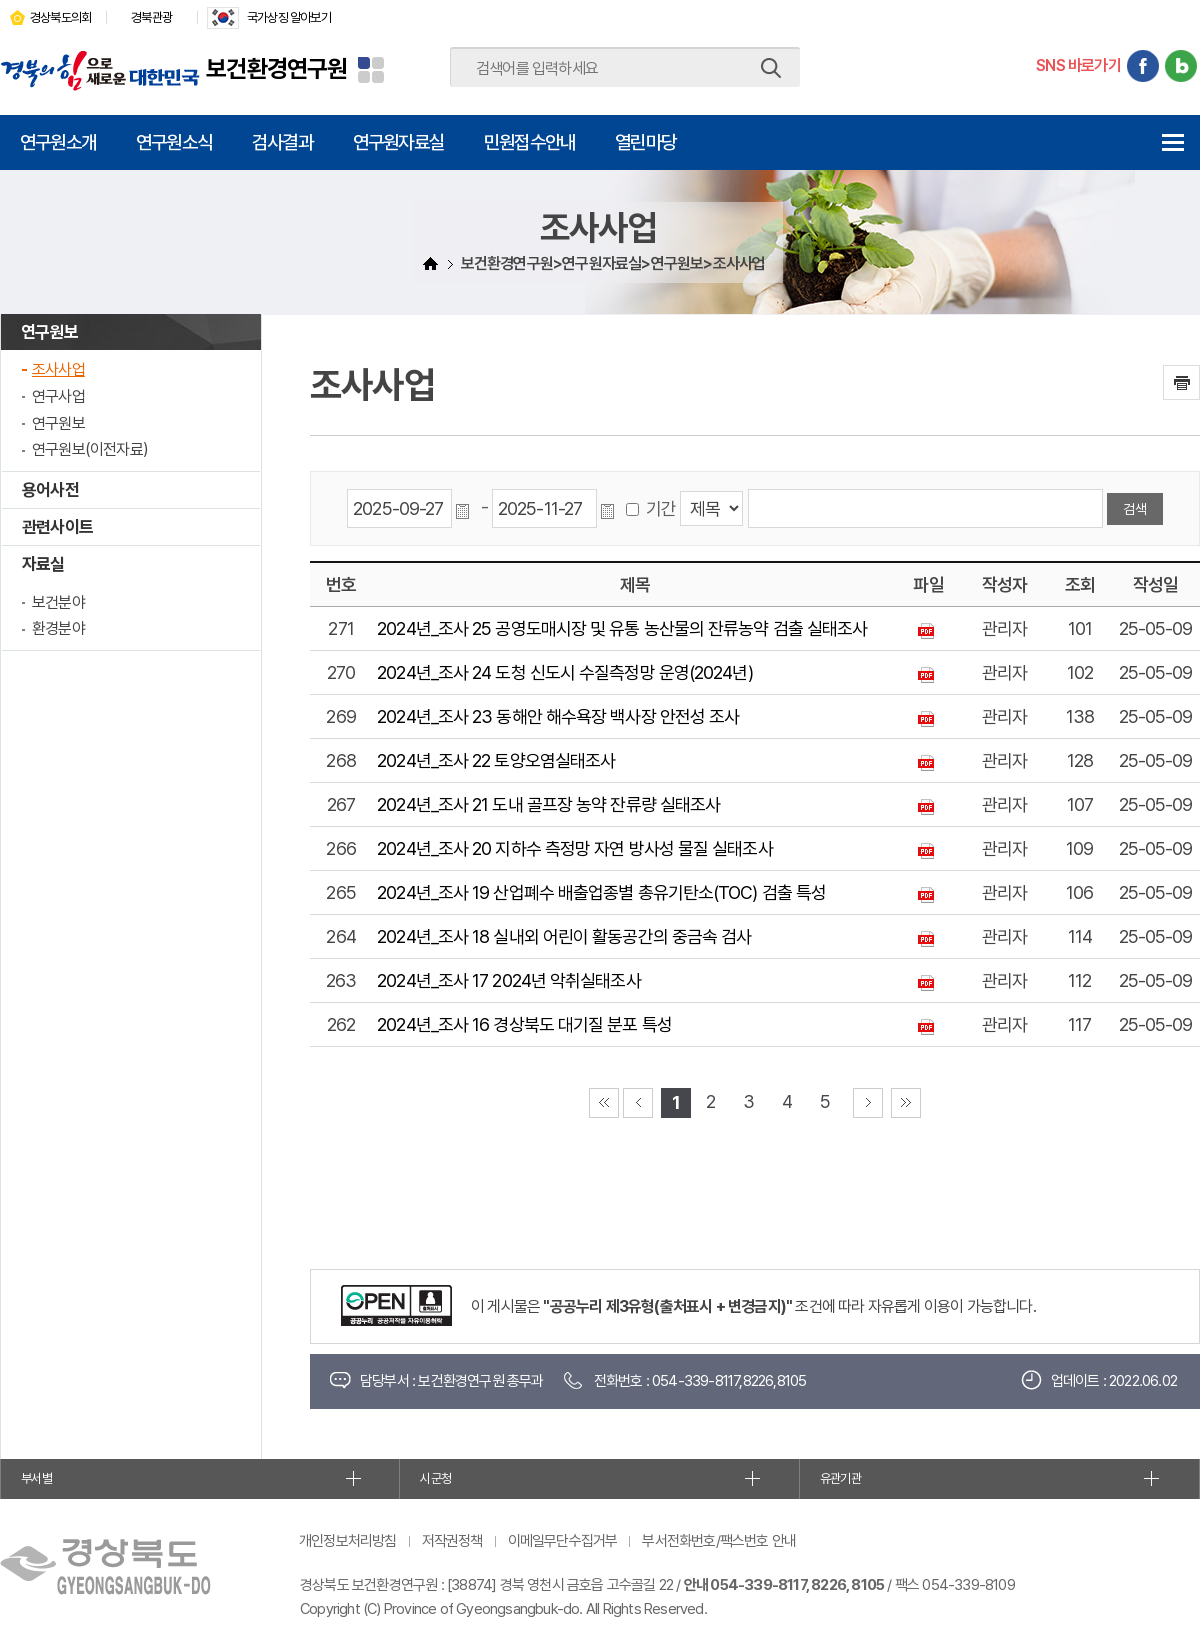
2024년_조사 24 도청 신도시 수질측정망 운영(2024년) (564, 672)
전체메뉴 (1172, 142)
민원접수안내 (529, 142)
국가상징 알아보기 (289, 17)
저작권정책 (452, 1541)
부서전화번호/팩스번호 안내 (719, 1541)
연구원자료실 (398, 142)
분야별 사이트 (371, 70)
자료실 (43, 564)
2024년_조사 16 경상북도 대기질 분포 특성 (524, 1024)
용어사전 (50, 490)
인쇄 (1181, 382)
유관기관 (840, 1478)
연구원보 (49, 332)
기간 (661, 508)
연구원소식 (174, 142)
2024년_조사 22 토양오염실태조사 (496, 760)
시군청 (435, 1478)
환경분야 (58, 628)
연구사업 (58, 396)
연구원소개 (58, 142)
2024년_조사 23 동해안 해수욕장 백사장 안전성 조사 (558, 716)
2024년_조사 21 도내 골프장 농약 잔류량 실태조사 (548, 804)
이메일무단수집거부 (563, 1541)
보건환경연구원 (276, 68)
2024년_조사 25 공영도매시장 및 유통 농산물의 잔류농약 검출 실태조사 (622, 628)
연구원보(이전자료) (90, 449)
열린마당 (645, 142)
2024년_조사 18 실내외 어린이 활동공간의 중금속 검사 (564, 936)
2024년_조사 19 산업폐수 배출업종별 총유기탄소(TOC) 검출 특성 (601, 892)
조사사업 (58, 369)
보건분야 (58, 602)
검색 (771, 68)
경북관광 (151, 17)
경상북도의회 (60, 17)
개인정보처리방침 (348, 1541)
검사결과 (282, 142)
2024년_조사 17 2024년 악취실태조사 (508, 980)
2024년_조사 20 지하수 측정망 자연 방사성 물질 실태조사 (574, 848)
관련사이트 (57, 527)
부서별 (36, 1478)
